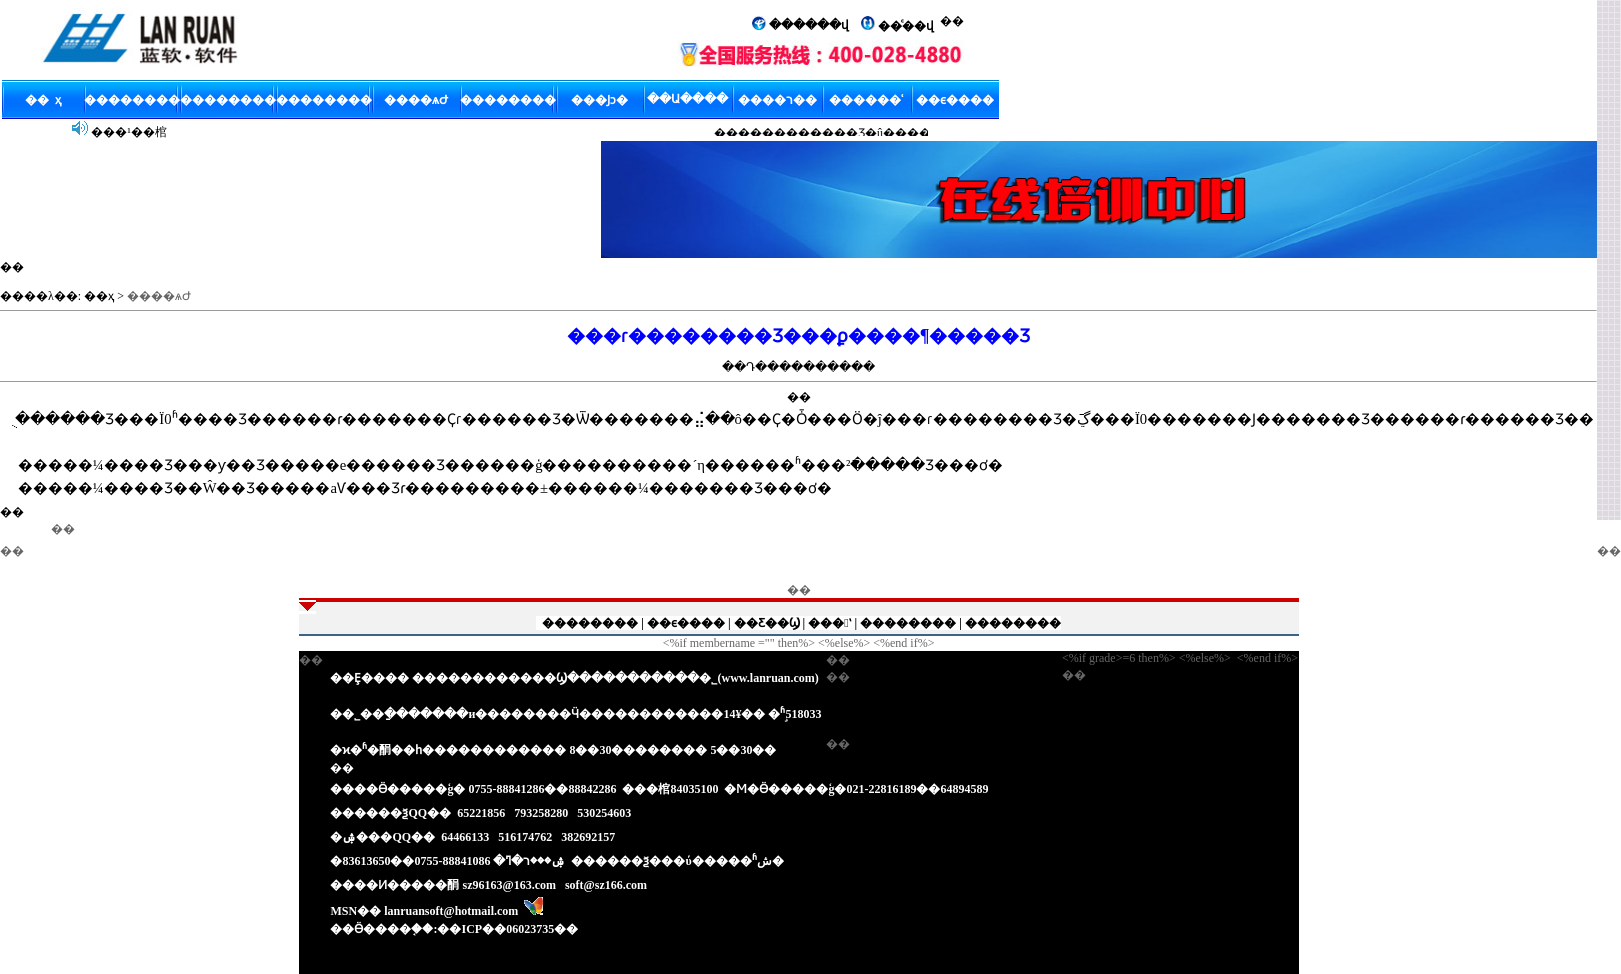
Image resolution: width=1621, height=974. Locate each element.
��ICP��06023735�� (507, 929)
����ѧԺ (159, 296)
